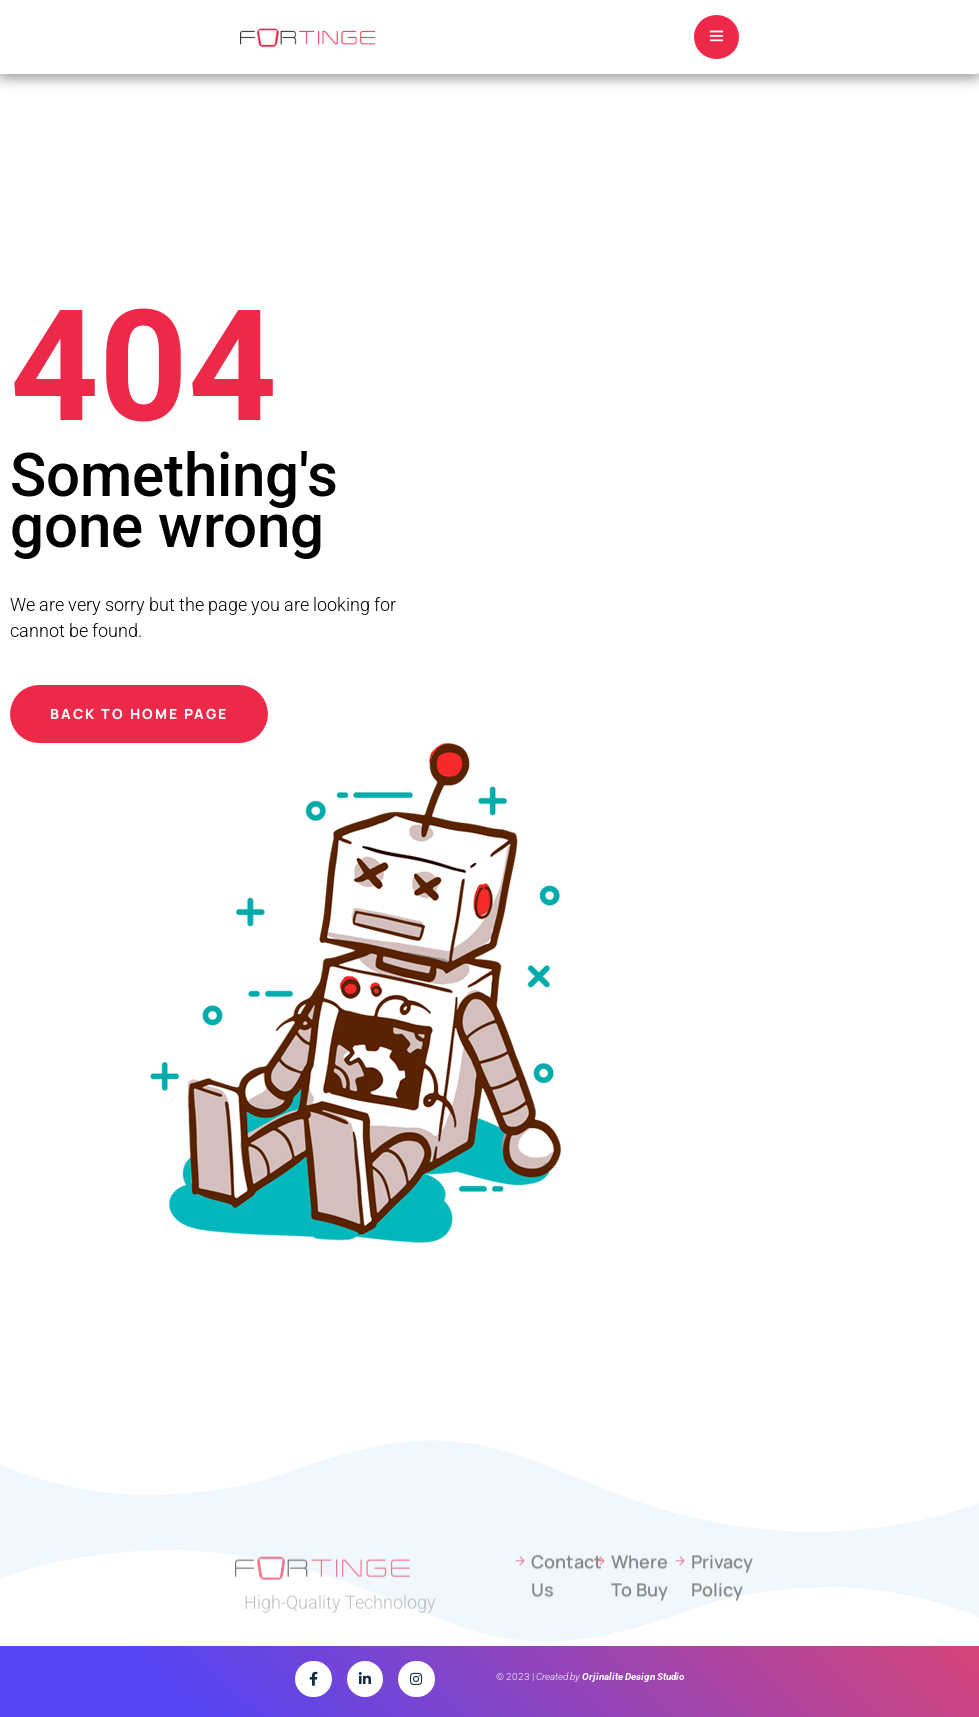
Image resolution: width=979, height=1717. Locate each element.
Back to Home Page (139, 713)
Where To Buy (639, 1598)
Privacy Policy (721, 1598)
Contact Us (561, 1598)
